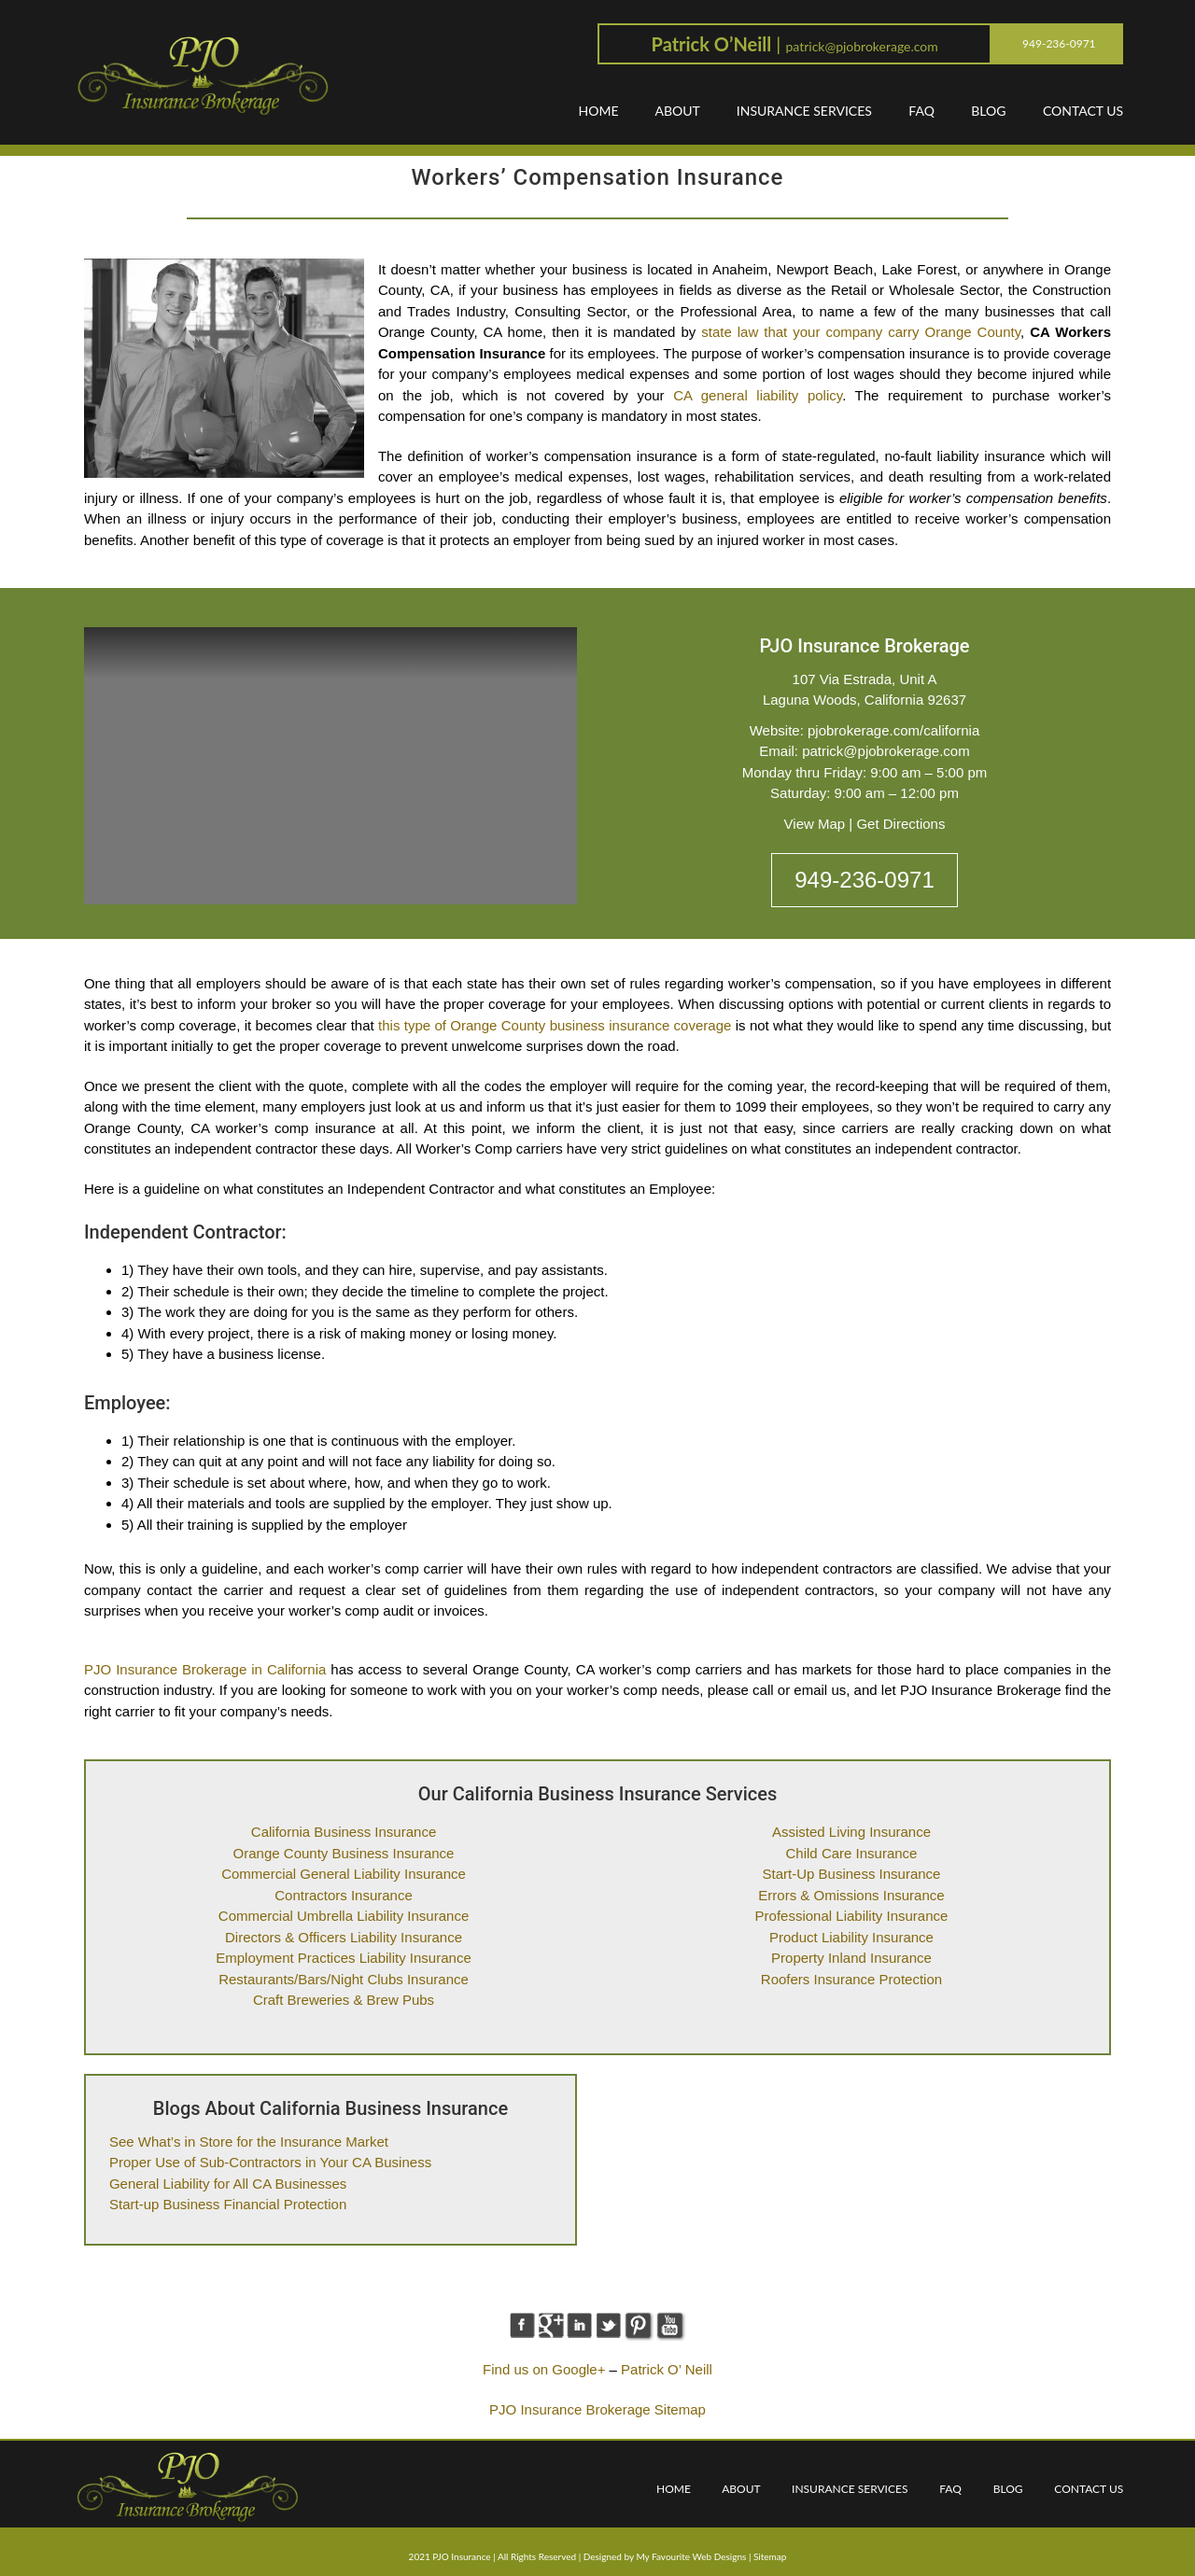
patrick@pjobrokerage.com (861, 46)
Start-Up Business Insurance (852, 1874)
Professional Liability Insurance (852, 1916)
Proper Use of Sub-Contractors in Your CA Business (270, 2162)
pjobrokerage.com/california (893, 730)
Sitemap (769, 2556)
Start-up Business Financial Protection (227, 2204)
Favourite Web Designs (699, 2556)
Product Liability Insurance (851, 1937)
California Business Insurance (343, 1832)
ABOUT (676, 111)
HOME (599, 111)
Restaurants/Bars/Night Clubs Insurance (343, 1979)
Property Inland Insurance (851, 1958)
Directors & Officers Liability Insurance (343, 1937)
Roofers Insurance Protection (851, 1979)
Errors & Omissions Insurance (851, 1895)
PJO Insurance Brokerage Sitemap (597, 2409)
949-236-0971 (864, 879)
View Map (815, 824)
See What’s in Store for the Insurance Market (248, 2141)
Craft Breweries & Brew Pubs (343, 2000)
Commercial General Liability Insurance (343, 1874)
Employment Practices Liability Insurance (343, 1958)
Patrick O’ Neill (666, 2369)
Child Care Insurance (852, 1853)
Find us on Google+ (544, 2369)
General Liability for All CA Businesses (227, 2183)
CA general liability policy (757, 395)
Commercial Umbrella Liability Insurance (343, 1916)
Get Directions (900, 824)
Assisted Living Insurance (851, 1832)
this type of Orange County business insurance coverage (554, 1025)
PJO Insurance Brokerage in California (205, 1669)
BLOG (988, 111)
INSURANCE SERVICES (804, 111)
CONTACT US (1083, 111)
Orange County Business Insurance (344, 1853)
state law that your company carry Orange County (860, 332)
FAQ (921, 111)
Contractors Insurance (343, 1895)
